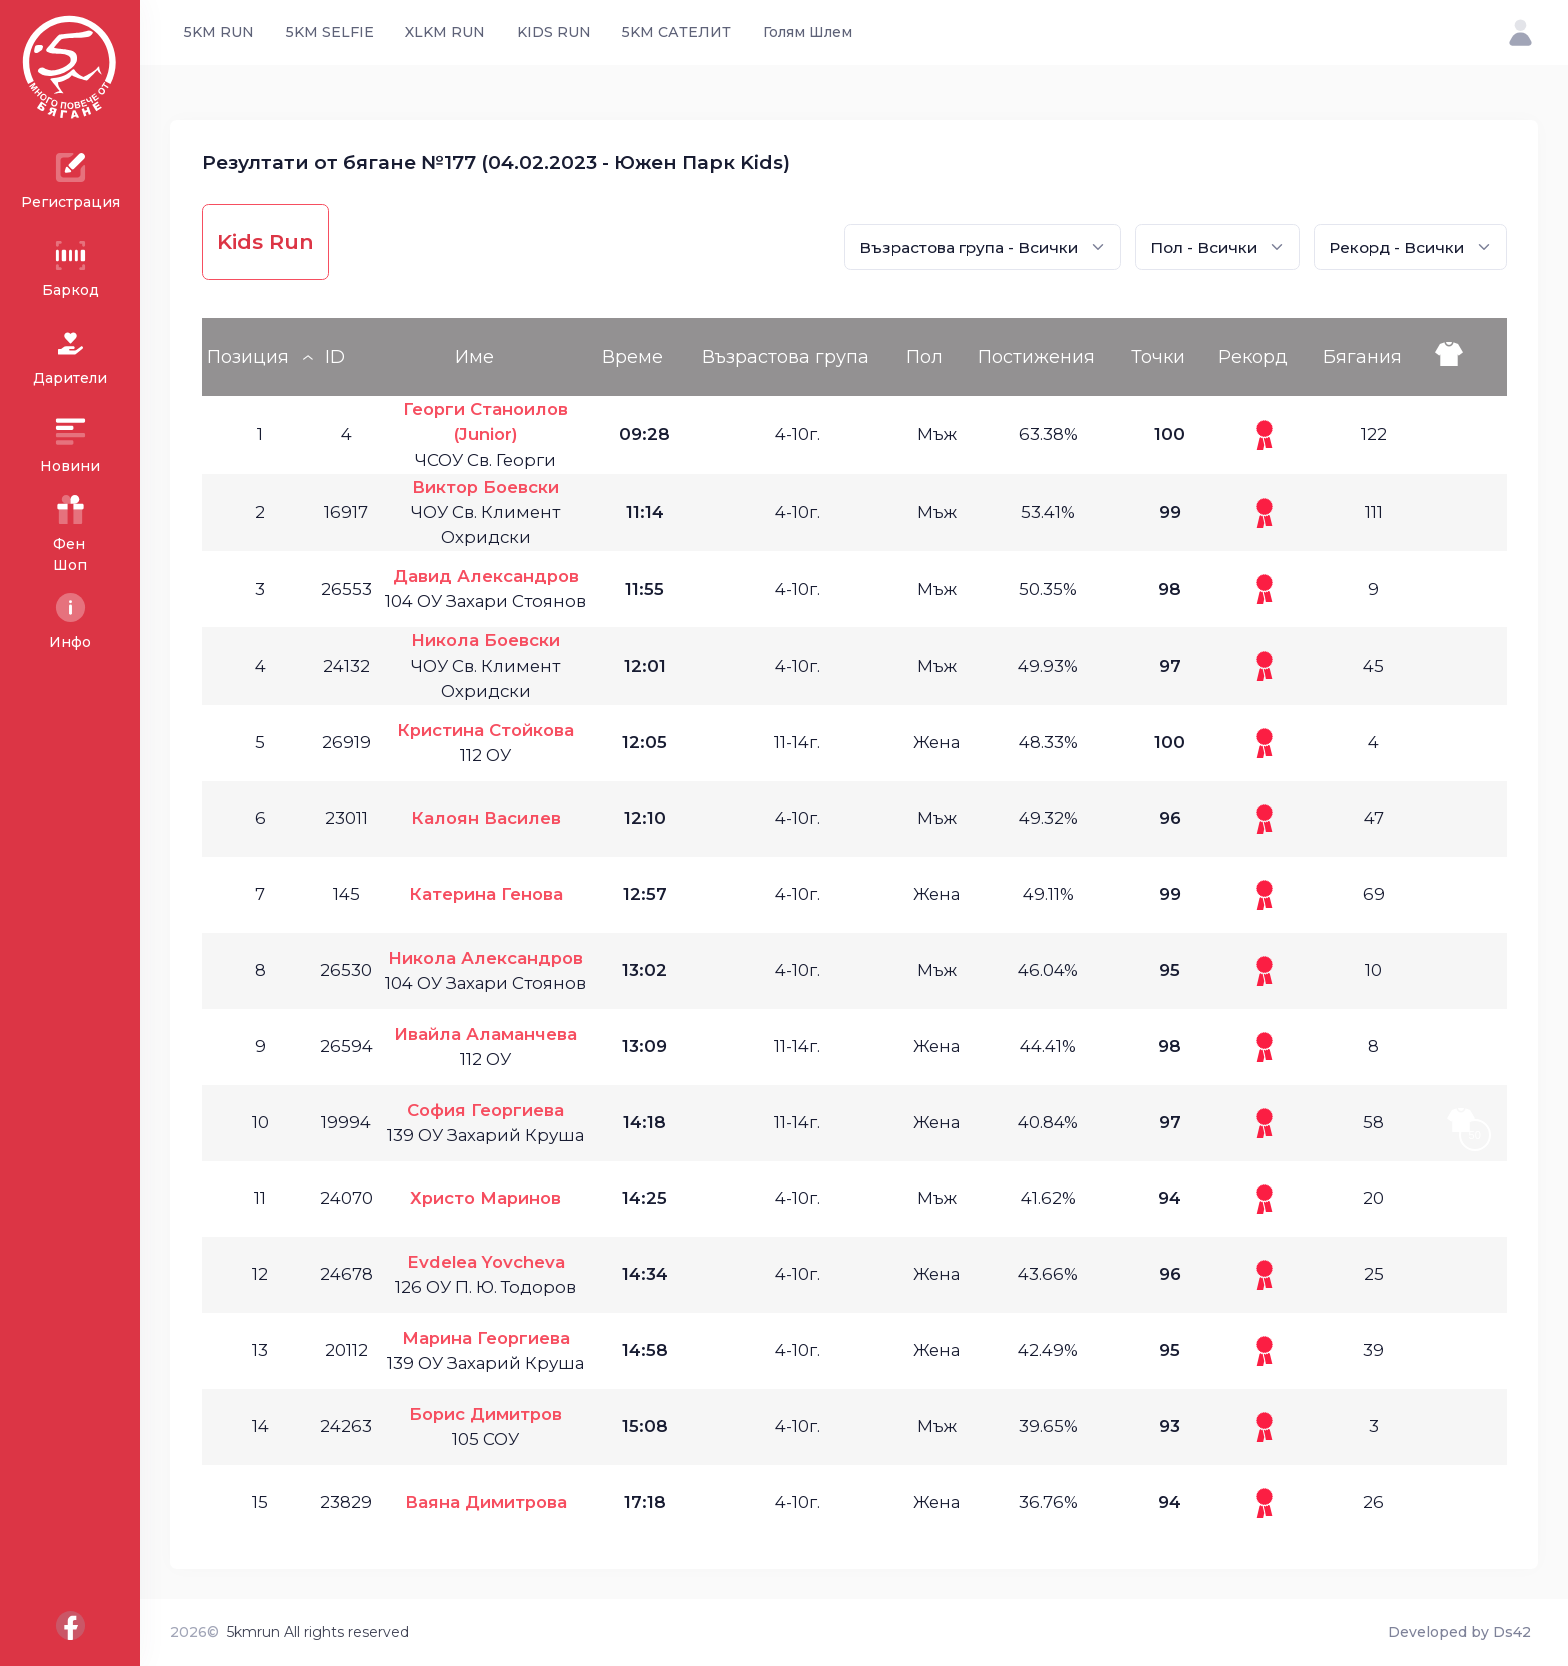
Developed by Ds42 (1459, 1632)
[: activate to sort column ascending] (1469, 357)
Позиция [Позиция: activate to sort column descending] (248, 357)
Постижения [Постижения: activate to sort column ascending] (1036, 357)
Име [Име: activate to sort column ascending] (474, 357)
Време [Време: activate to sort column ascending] (632, 357)
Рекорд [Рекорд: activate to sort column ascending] (1253, 357)
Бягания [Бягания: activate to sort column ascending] (1362, 357)
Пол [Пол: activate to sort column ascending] (924, 357)
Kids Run (265, 241)
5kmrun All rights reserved (318, 1632)
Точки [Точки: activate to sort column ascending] (1158, 357)
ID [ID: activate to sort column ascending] (335, 357)
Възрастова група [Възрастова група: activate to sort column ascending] (785, 357)
